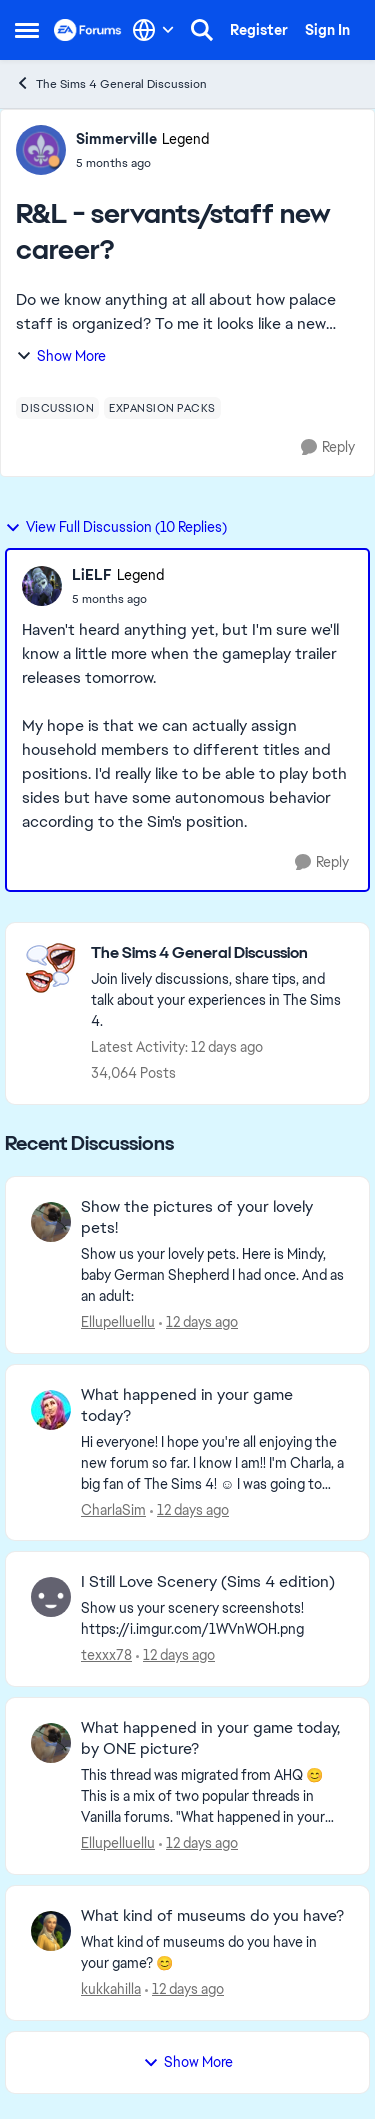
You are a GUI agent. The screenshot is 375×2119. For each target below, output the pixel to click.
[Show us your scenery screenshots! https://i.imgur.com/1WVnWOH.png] (212, 1619)
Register (259, 30)
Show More (61, 356)
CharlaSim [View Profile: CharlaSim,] (113, 1509)
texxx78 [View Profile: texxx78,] (106, 1655)
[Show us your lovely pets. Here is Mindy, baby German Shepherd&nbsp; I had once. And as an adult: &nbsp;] (212, 1275)
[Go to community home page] (88, 30)
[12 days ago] (198, 1322)
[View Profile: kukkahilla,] (51, 1931)
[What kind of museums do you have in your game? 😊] (212, 1953)
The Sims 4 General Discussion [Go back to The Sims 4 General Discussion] (111, 83)
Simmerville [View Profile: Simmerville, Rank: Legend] (116, 139)
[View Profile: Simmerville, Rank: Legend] (41, 150)
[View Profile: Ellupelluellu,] (51, 1222)
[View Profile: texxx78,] (51, 1597)
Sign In (327, 30)
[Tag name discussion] (57, 408)
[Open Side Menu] (27, 30)
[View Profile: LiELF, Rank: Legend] (42, 586)
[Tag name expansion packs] (162, 408)
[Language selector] (153, 30)
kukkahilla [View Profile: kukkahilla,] (111, 1989)
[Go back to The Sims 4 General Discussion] (220, 953)
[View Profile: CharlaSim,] (51, 1410)
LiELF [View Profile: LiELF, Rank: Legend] (92, 575)
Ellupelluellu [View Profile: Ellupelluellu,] (118, 1322)
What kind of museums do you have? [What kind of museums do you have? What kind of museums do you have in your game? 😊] (212, 1916)
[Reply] (328, 447)
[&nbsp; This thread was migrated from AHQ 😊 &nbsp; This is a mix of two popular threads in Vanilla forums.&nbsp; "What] (212, 1796)
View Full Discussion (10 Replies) (116, 527)
